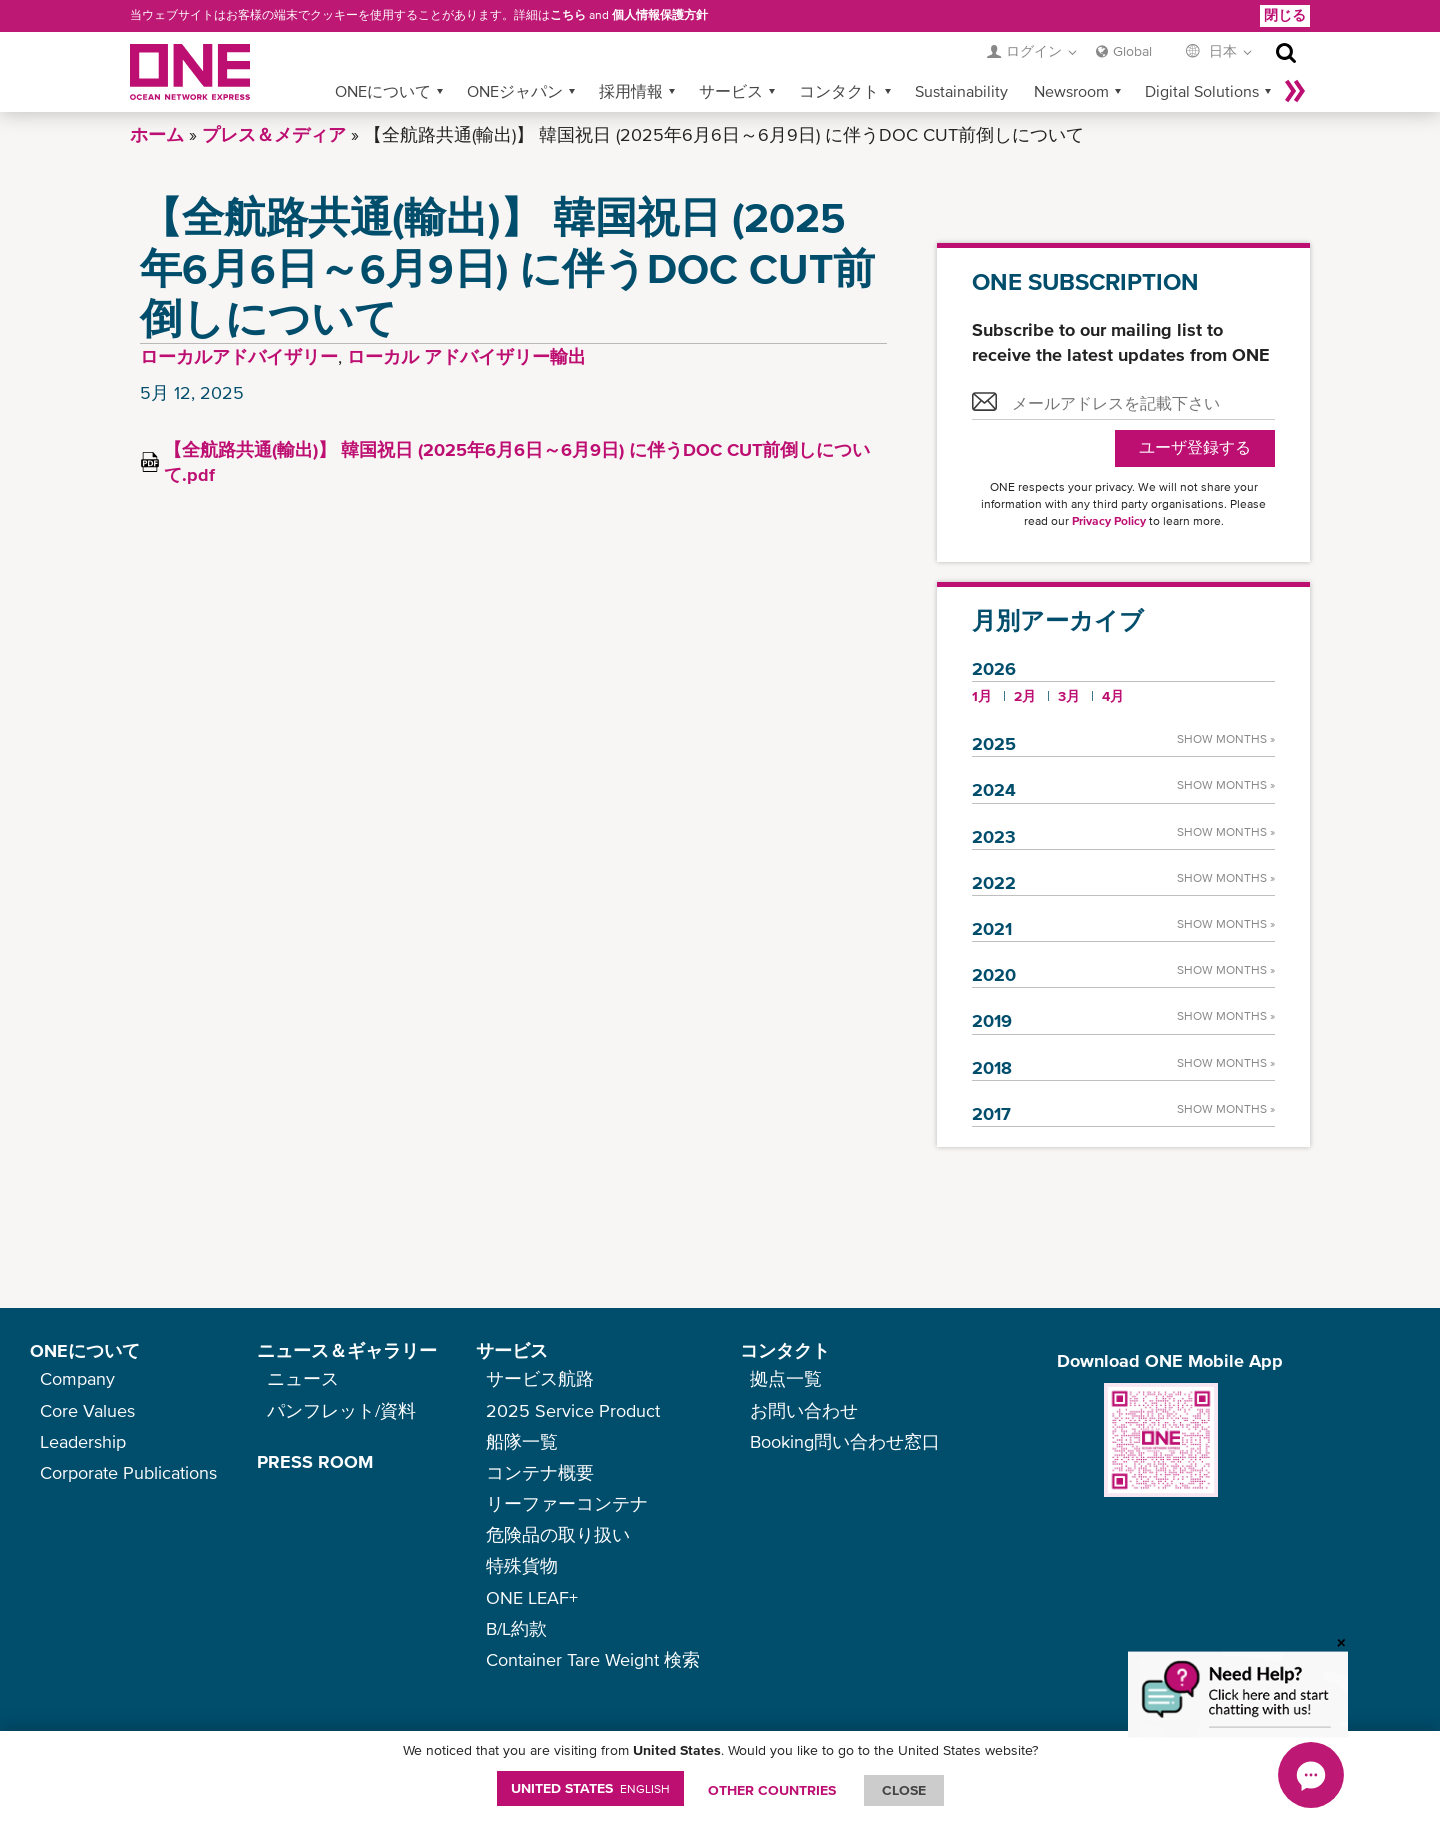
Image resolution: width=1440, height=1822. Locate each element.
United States (590, 1788)
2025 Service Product (573, 1410)
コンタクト (839, 91)
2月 (1025, 696)
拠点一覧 (786, 1378)
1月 (982, 696)
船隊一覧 (522, 1441)
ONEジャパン (515, 91)
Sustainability (961, 91)
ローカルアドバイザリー (239, 356)
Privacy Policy (1109, 521)
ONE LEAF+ (532, 1597)
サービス (731, 91)
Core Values (87, 1410)
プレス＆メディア (274, 134)
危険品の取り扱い (558, 1534)
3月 (1069, 696)
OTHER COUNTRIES (772, 1790)
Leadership (83, 1441)
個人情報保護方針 (660, 15)
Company (77, 1378)
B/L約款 (516, 1628)
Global (1132, 51)
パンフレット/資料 (341, 1410)
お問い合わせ (804, 1410)
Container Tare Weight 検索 (593, 1659)
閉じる (1285, 15)
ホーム (157, 134)
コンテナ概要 (540, 1472)
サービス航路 (540, 1378)
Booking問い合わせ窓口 (845, 1441)
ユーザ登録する (1195, 447)
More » (1295, 91)
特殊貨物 (522, 1565)
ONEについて (383, 91)
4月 (1113, 696)
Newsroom (1071, 91)
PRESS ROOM (315, 1461)
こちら (568, 15)
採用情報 (631, 91)
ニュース (303, 1378)
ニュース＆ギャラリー (347, 1350)
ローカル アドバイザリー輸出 (466, 356)
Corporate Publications (128, 1472)
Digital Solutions (1202, 91)
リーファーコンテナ (567, 1503)
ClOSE (904, 1790)
